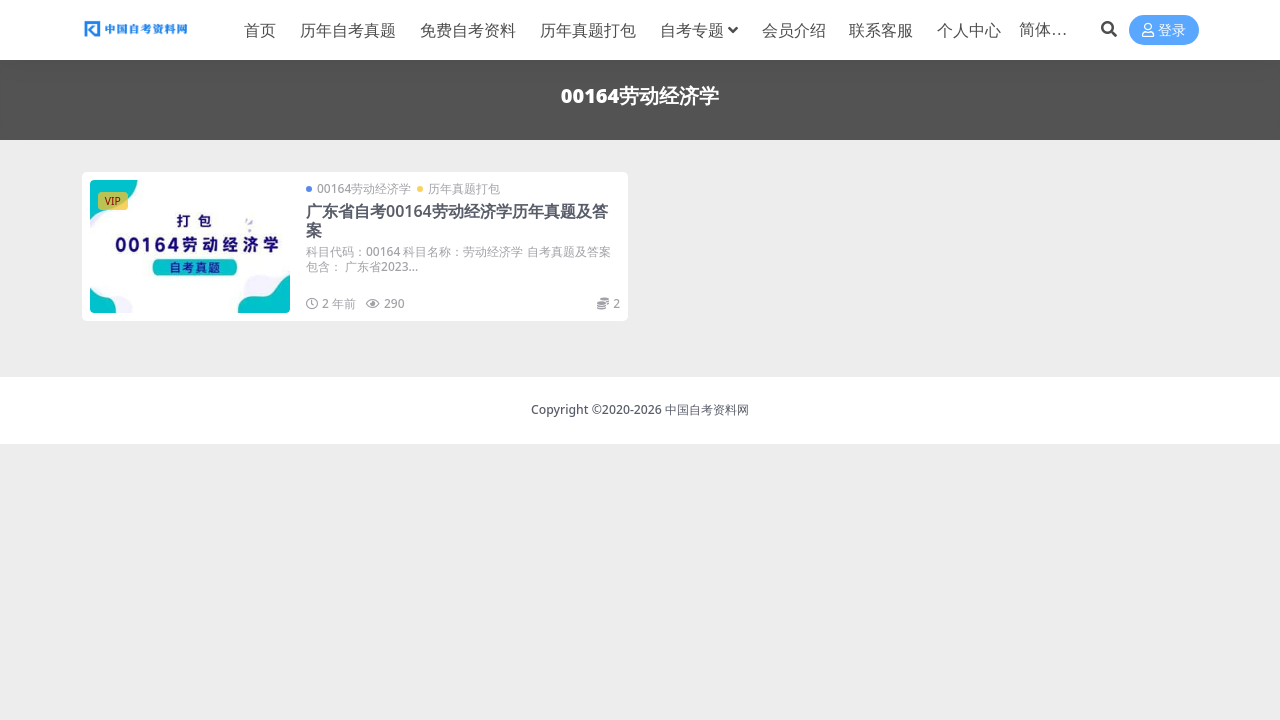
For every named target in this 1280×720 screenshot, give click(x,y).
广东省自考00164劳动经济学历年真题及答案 (457, 220)
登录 (1164, 30)
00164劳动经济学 (364, 188)
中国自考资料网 (707, 409)
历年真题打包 (464, 188)
